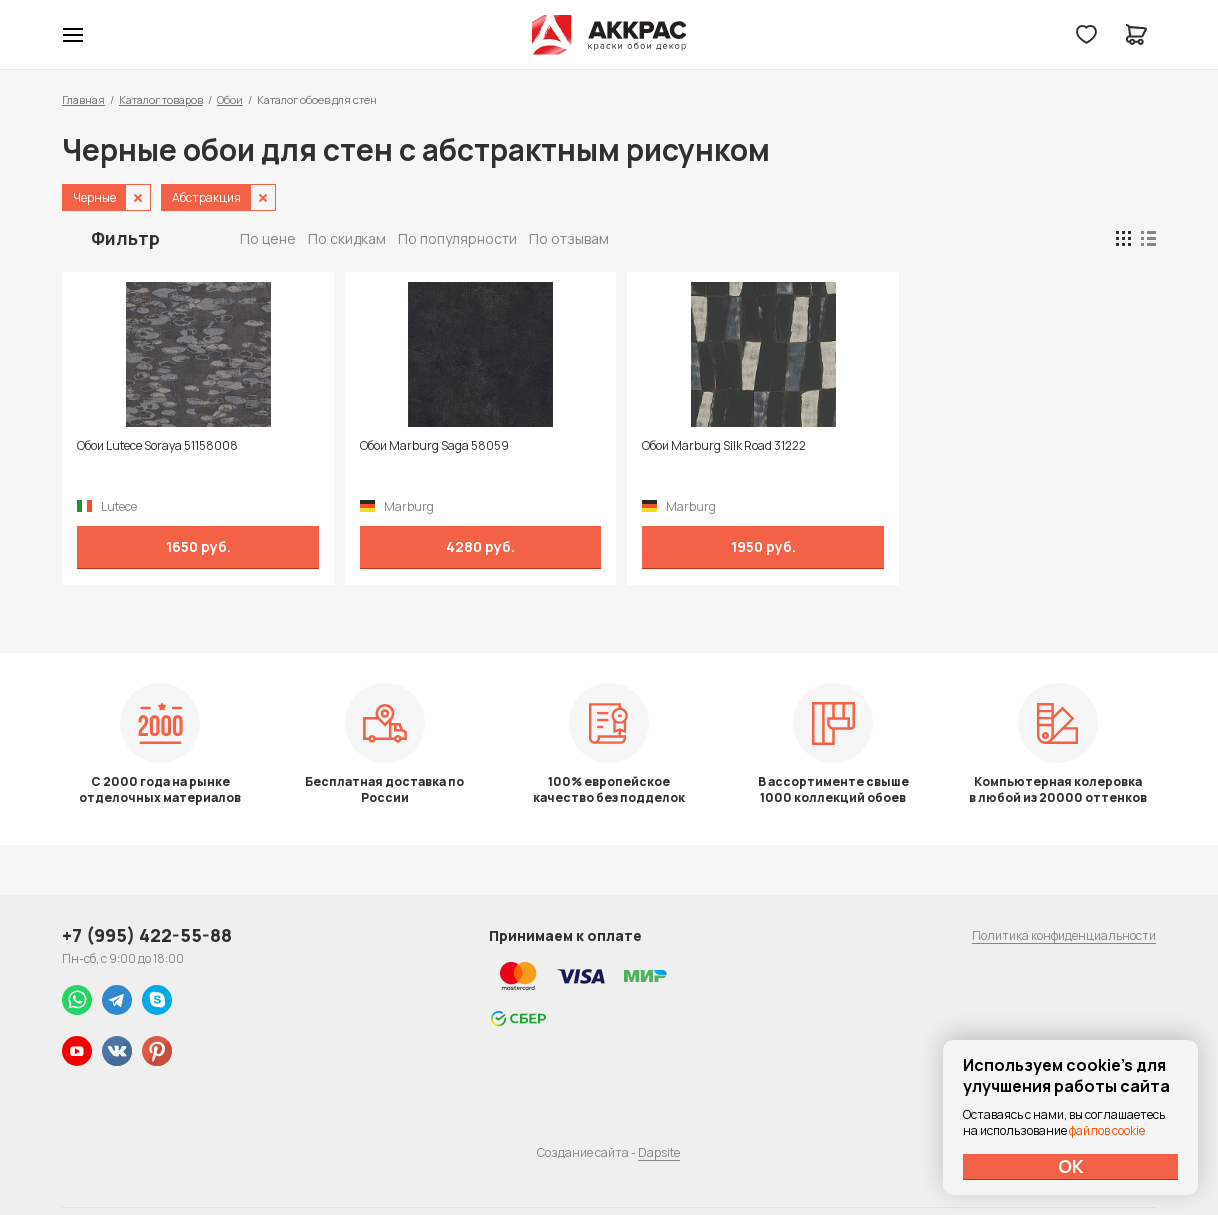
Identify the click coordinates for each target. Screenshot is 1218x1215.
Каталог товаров (161, 99)
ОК (1071, 1166)
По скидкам (347, 238)
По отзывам (569, 238)
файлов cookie (1107, 1130)
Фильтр (125, 238)
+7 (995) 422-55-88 (147, 935)
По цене (268, 238)
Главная (83, 99)
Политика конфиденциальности (1064, 935)
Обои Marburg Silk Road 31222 (699, 446)
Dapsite (659, 1152)
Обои (230, 99)
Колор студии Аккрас (609, 35)
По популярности (457, 238)
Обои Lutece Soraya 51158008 (157, 446)
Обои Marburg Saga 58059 (421, 446)
